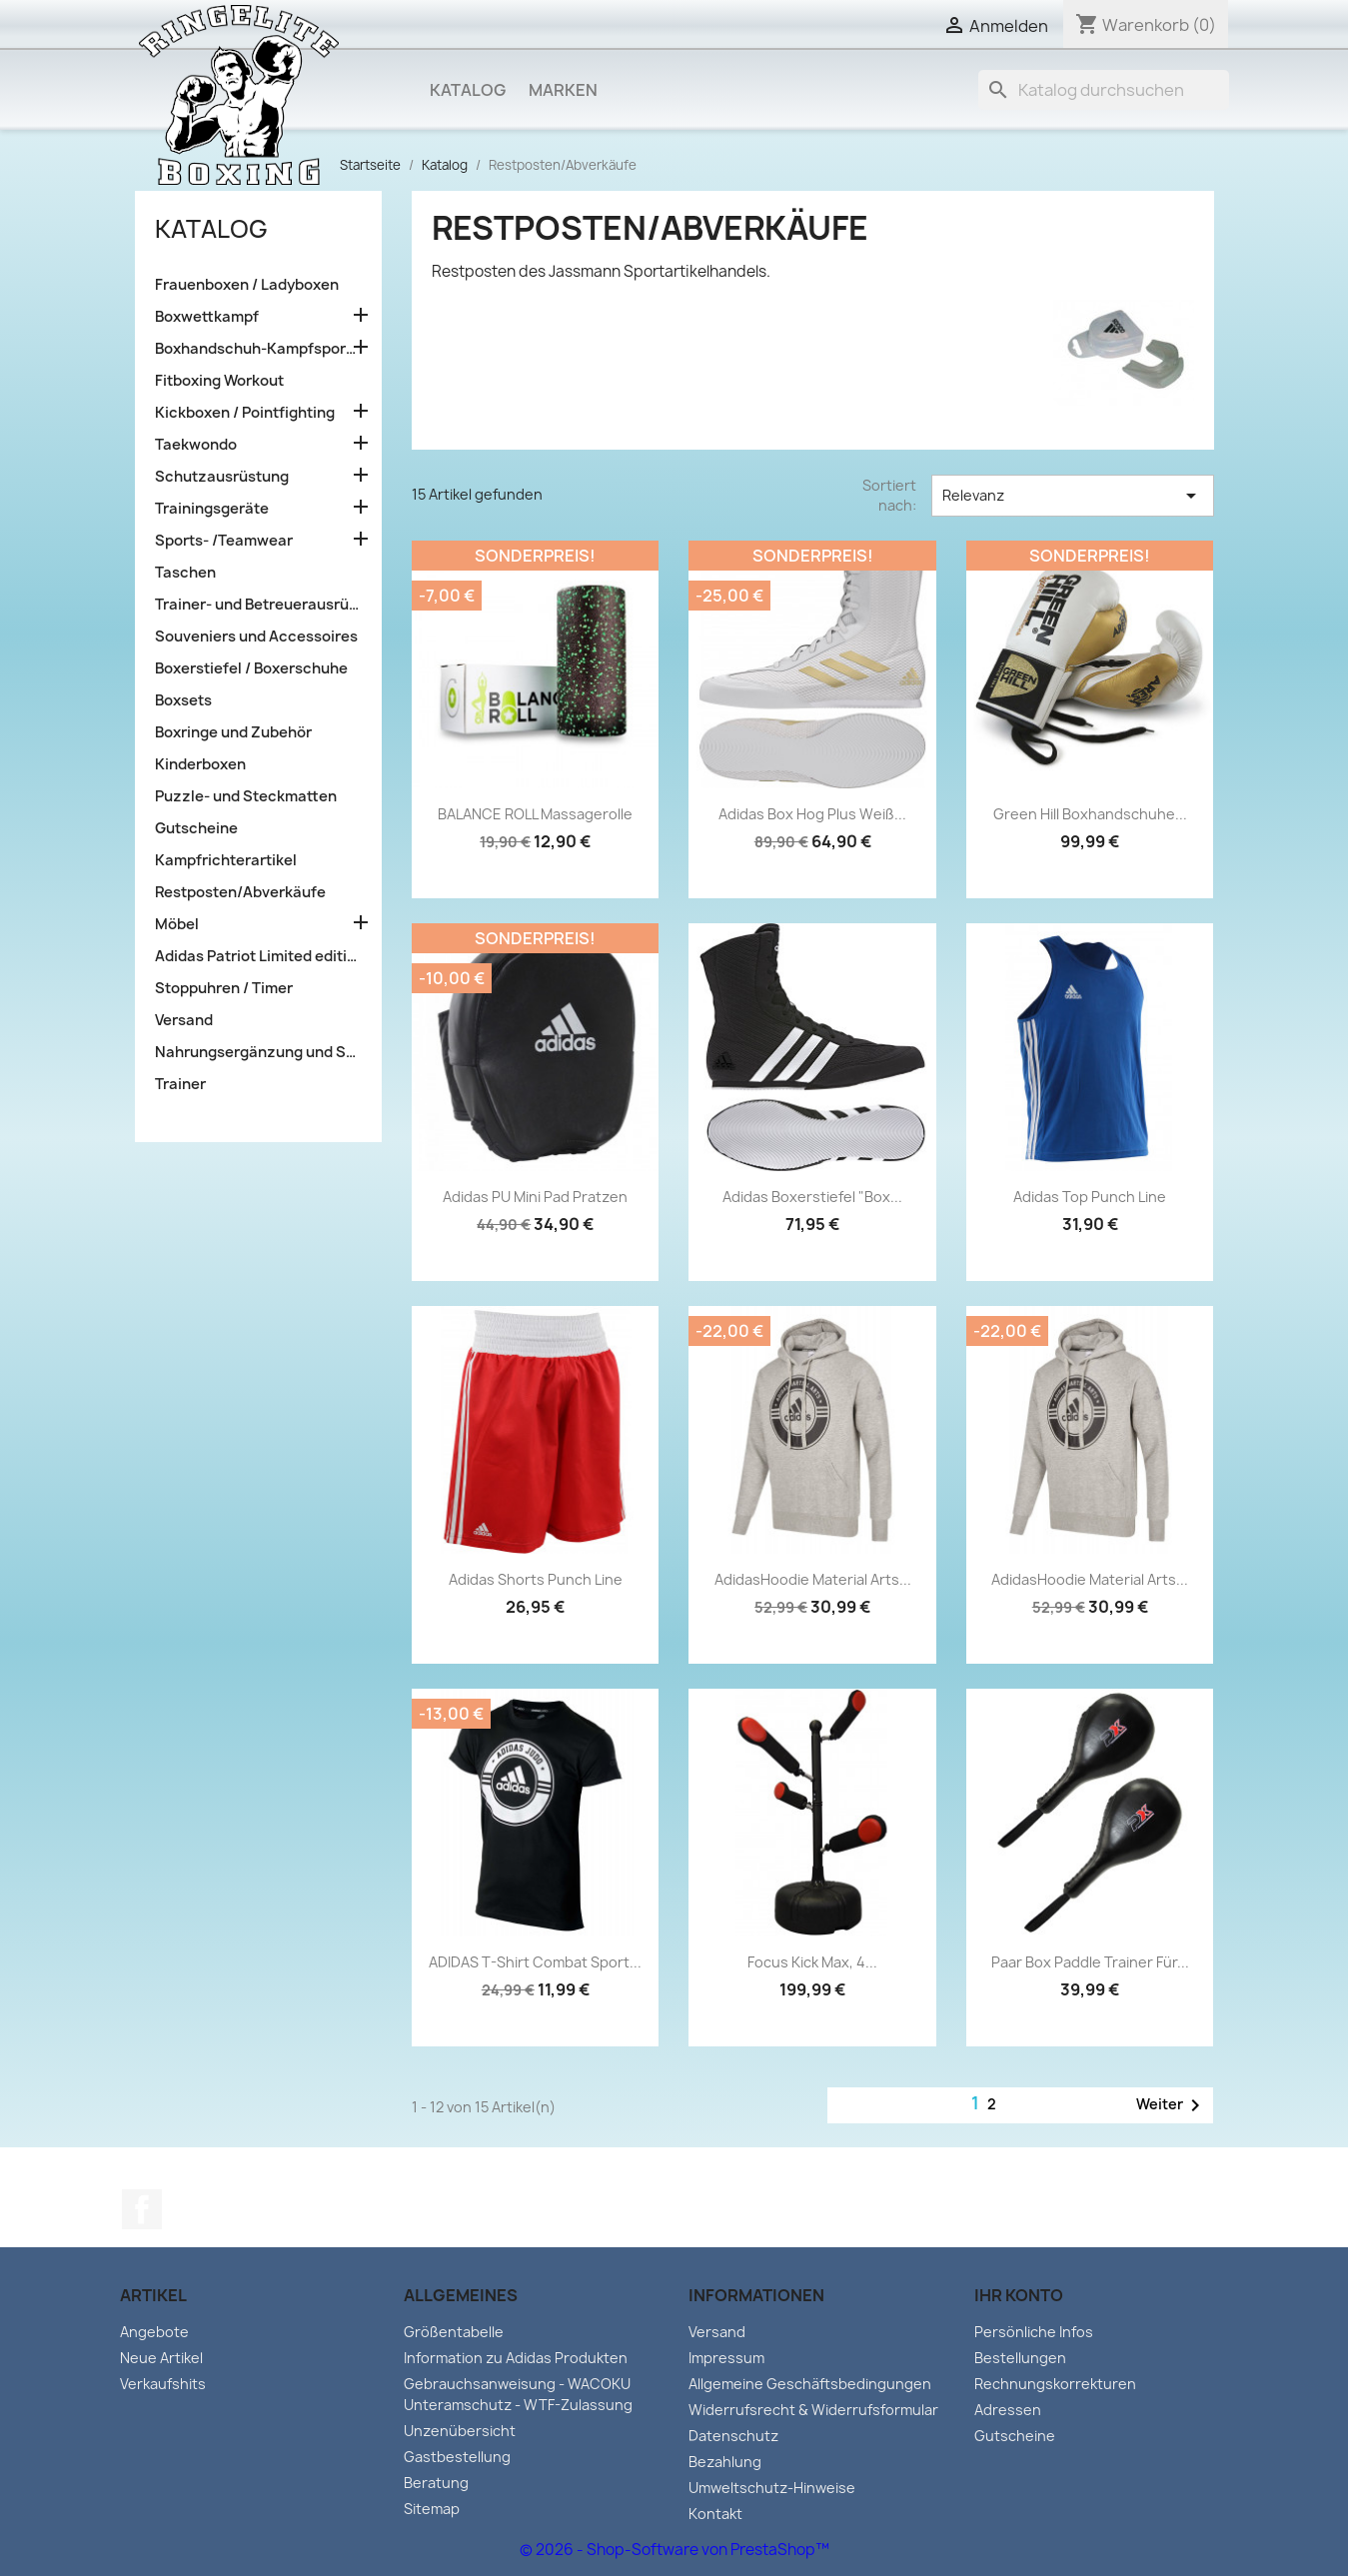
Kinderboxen (200, 764)
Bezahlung (724, 2461)
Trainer (180, 1084)
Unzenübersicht (460, 2430)
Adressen (1007, 2409)
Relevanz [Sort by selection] (1072, 496)
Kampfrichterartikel (226, 860)
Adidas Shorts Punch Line (536, 1579)
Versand (184, 1020)
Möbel (177, 924)
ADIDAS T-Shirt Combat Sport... (535, 1961)
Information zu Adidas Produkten (516, 2357)
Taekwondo (196, 445)
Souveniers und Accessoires (256, 636)
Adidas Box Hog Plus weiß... (812, 813)
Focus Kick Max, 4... (812, 1961)
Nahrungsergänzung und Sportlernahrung (259, 1052)
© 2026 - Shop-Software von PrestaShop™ (674, 2549)
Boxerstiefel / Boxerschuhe (251, 668)
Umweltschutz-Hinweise (771, 2487)
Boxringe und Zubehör (233, 732)
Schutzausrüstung (222, 477)
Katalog (468, 90)
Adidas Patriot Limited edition (259, 956)
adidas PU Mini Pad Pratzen (535, 1196)
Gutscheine (196, 828)
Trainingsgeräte (212, 509)
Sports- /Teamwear (224, 541)
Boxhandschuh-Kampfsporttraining (259, 349)
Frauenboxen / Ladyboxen (247, 285)
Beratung (436, 2482)
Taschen (185, 573)
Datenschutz (733, 2435)
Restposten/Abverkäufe (240, 892)
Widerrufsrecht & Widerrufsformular (813, 2409)
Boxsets (183, 700)
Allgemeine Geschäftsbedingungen (809, 2383)
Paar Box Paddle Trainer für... (1090, 1961)
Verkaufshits (163, 2383)
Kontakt (715, 2513)
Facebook (142, 2209)
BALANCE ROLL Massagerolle (535, 813)
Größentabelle (454, 2331)
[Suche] (1103, 90)
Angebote (154, 2331)
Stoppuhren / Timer (224, 988)
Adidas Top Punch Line (1089, 1196)
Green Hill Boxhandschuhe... (1090, 813)
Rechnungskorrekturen (1055, 2383)
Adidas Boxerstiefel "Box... (812, 1196)
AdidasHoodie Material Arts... (812, 1579)
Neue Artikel (161, 2357)
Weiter (1171, 2105)
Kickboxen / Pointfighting (245, 413)
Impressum (726, 2357)
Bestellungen (1020, 2357)
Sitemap (432, 2508)
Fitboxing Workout (219, 381)
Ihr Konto (1018, 2295)
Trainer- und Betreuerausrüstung (259, 605)
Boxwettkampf (207, 317)
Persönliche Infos (1033, 2331)
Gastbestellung (457, 2456)
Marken (563, 90)
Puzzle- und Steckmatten (246, 796)
